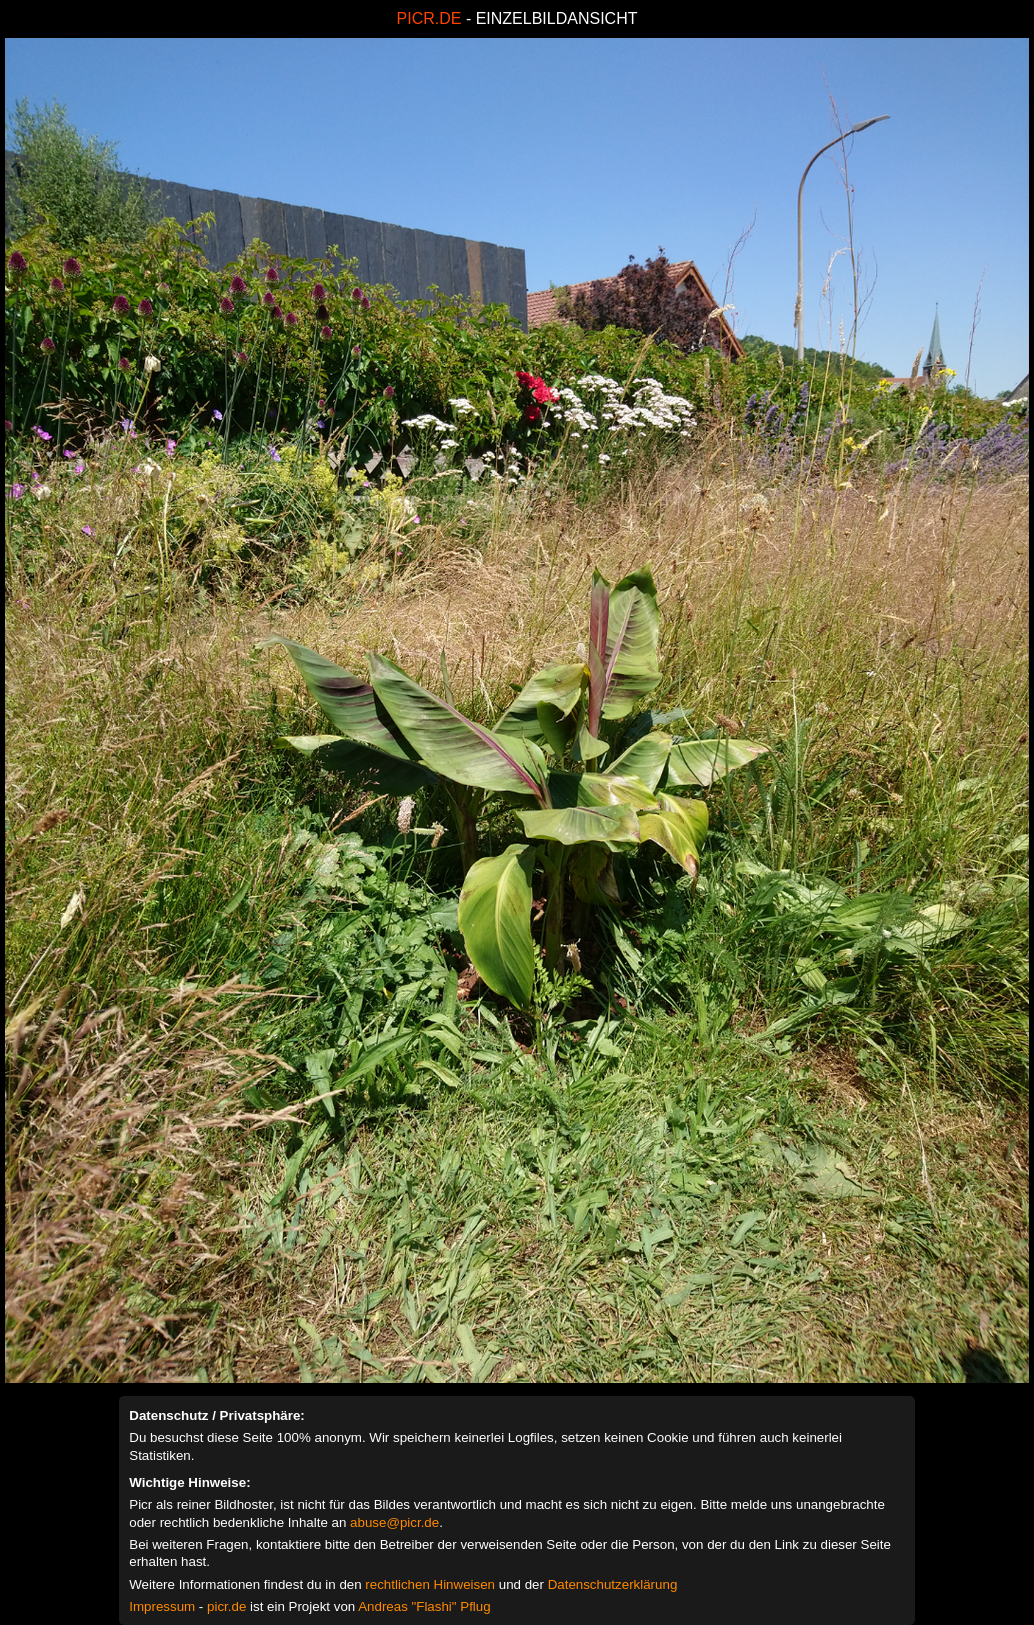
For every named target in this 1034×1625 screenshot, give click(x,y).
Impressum (162, 1606)
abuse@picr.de (394, 1522)
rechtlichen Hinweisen (430, 1584)
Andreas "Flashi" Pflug (424, 1606)
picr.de (226, 1606)
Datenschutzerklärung (613, 1584)
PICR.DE (429, 18)
